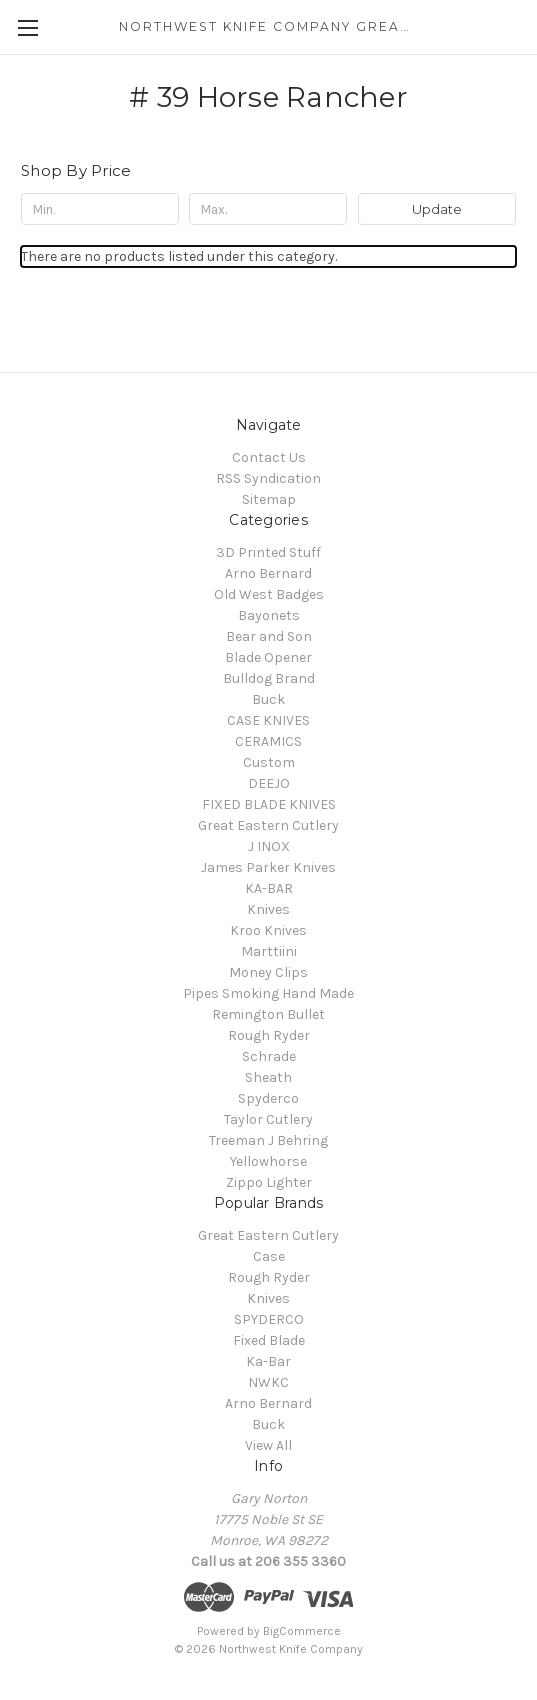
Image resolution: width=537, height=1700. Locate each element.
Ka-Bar (268, 1361)
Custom (269, 762)
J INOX (269, 846)
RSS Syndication (268, 478)
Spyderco (268, 1098)
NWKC (268, 1382)
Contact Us (269, 457)
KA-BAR (269, 888)
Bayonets (269, 615)
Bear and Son (269, 636)
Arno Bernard (268, 573)
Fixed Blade (269, 1340)
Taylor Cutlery (268, 1119)
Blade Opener (268, 657)
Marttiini (269, 951)
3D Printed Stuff (268, 552)
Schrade (269, 1056)
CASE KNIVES (268, 720)
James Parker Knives (268, 867)
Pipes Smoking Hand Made (268, 993)
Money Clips (268, 972)
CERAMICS (268, 741)
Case (269, 1256)
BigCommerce (302, 1631)
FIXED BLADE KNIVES (269, 804)
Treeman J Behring (268, 1140)
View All (268, 1445)
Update (437, 209)
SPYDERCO (269, 1319)
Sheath (268, 1077)
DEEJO (269, 783)
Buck (268, 699)
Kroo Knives (268, 930)
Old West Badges (269, 594)
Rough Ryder (269, 1035)
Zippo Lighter (269, 1182)
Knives (268, 909)
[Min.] (100, 209)
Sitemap (269, 499)
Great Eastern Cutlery (268, 825)
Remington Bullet (268, 1014)
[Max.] (268, 209)
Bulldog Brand (269, 678)
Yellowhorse (268, 1161)
